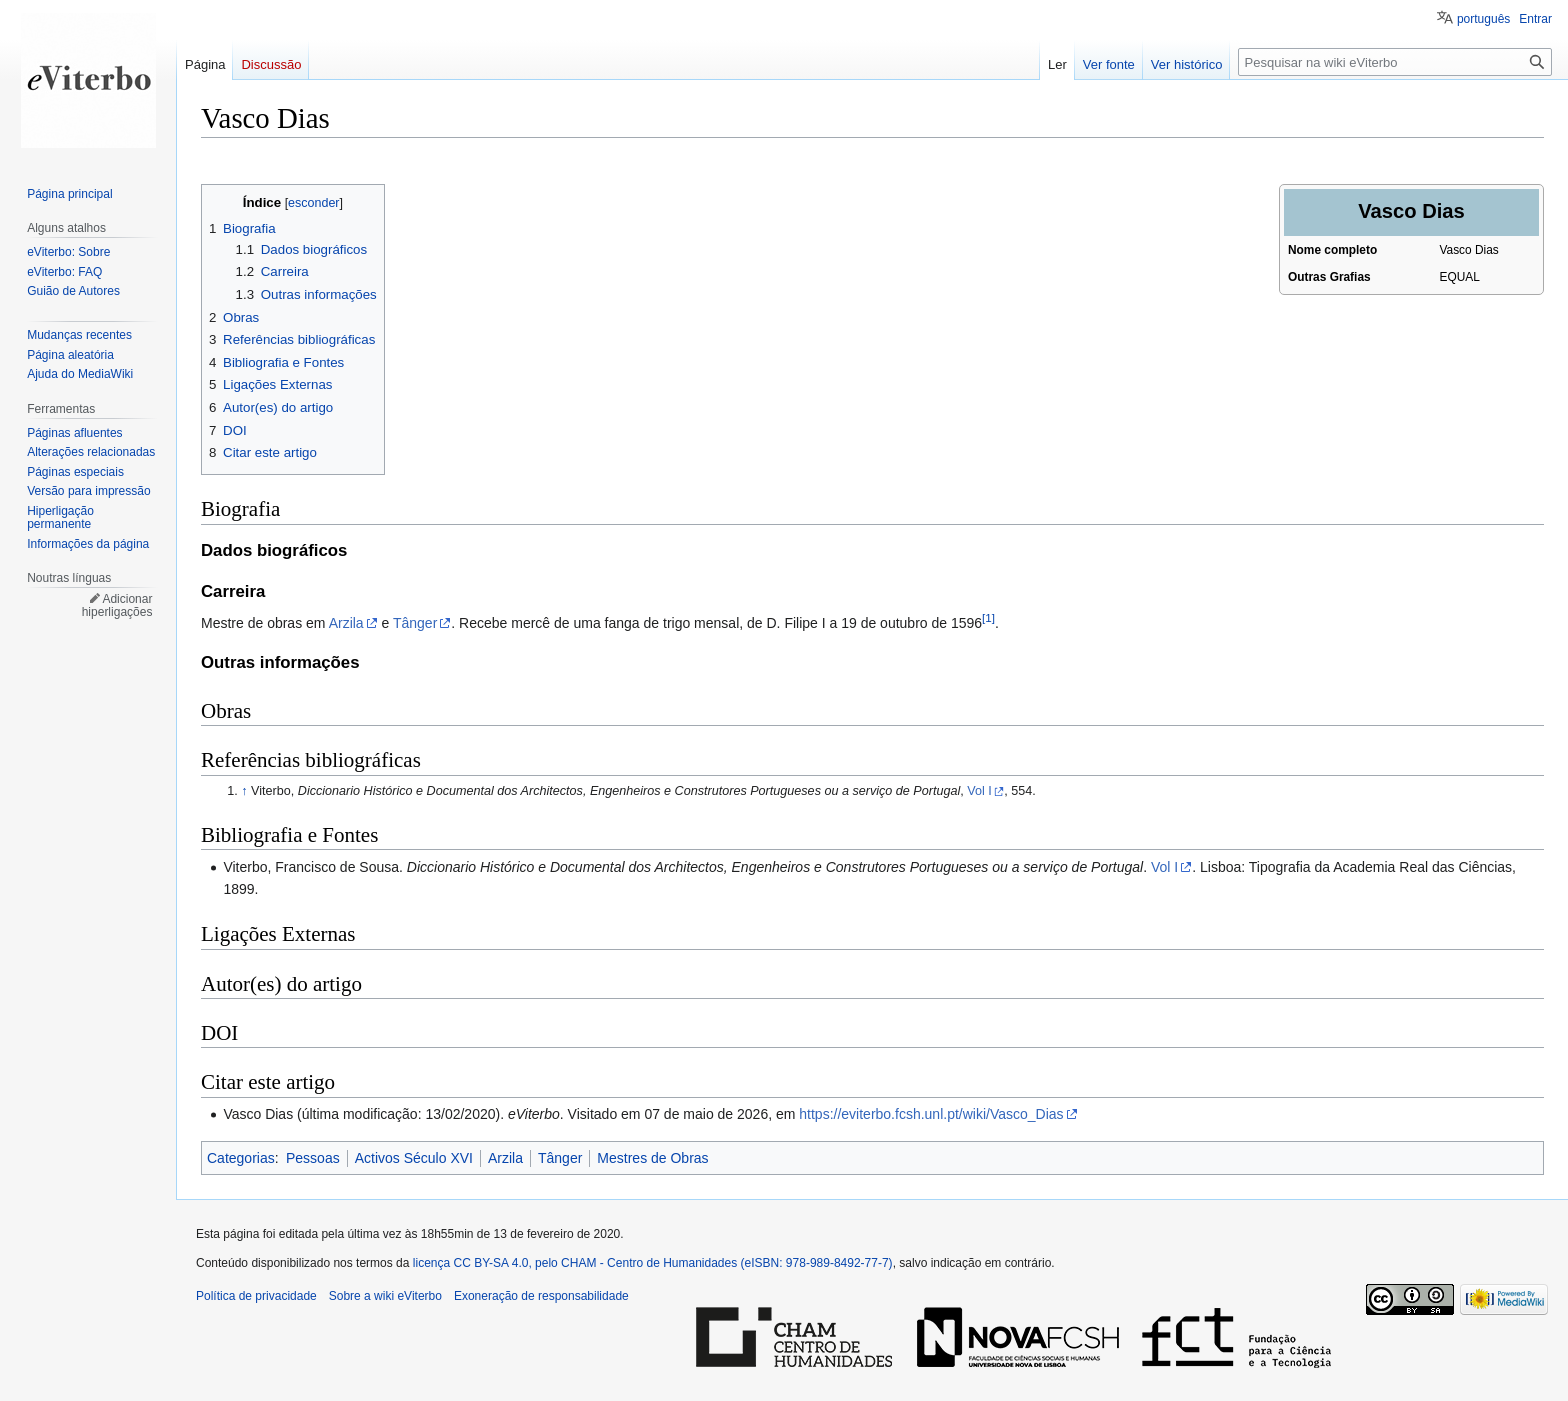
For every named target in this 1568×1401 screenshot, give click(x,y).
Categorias (241, 1158)
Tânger (415, 623)
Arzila (346, 623)
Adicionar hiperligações (117, 606)
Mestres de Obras (652, 1158)
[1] (988, 618)
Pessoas (313, 1158)
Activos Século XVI (414, 1158)
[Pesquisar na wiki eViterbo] (1395, 62)
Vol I (979, 791)
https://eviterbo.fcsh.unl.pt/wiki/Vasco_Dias (931, 1114)
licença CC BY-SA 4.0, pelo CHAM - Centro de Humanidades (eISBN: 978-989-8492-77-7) (653, 1263)
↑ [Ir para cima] (244, 791)
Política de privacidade (256, 1296)
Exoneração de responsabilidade (541, 1296)
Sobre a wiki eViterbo (385, 1296)
